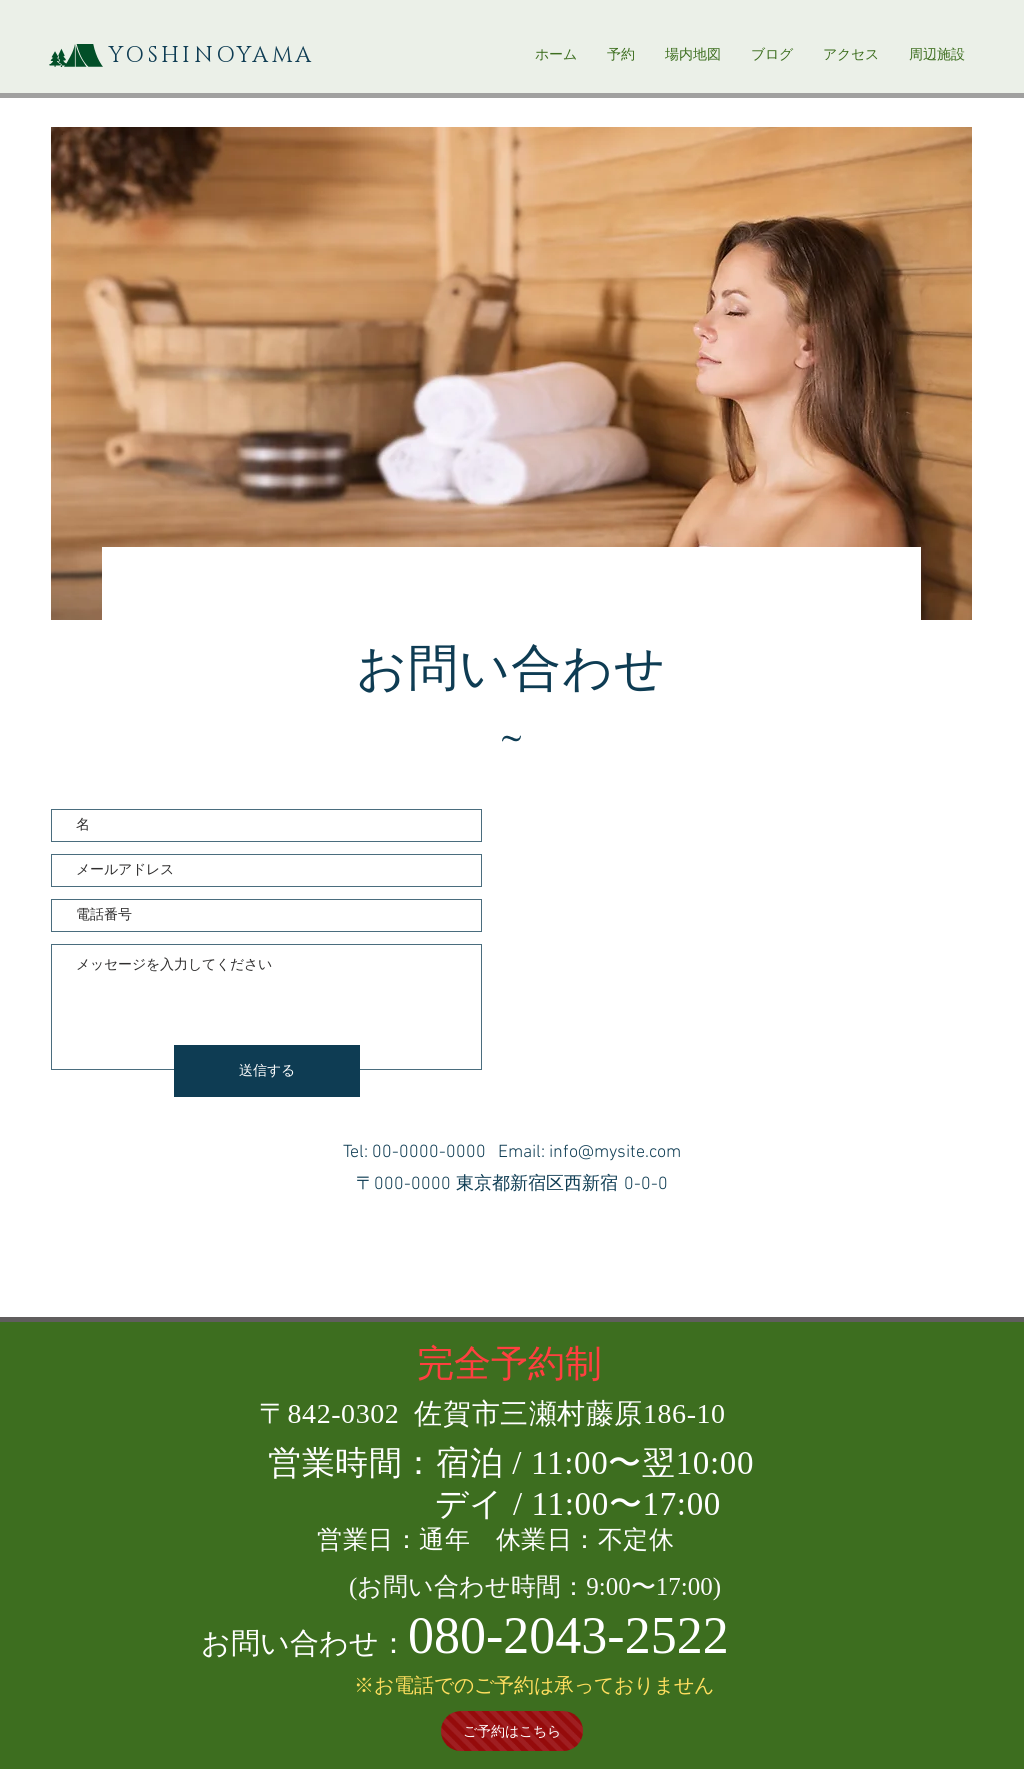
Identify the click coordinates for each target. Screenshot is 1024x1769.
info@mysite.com (615, 1152)
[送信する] (267, 1071)
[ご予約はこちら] (512, 1731)
